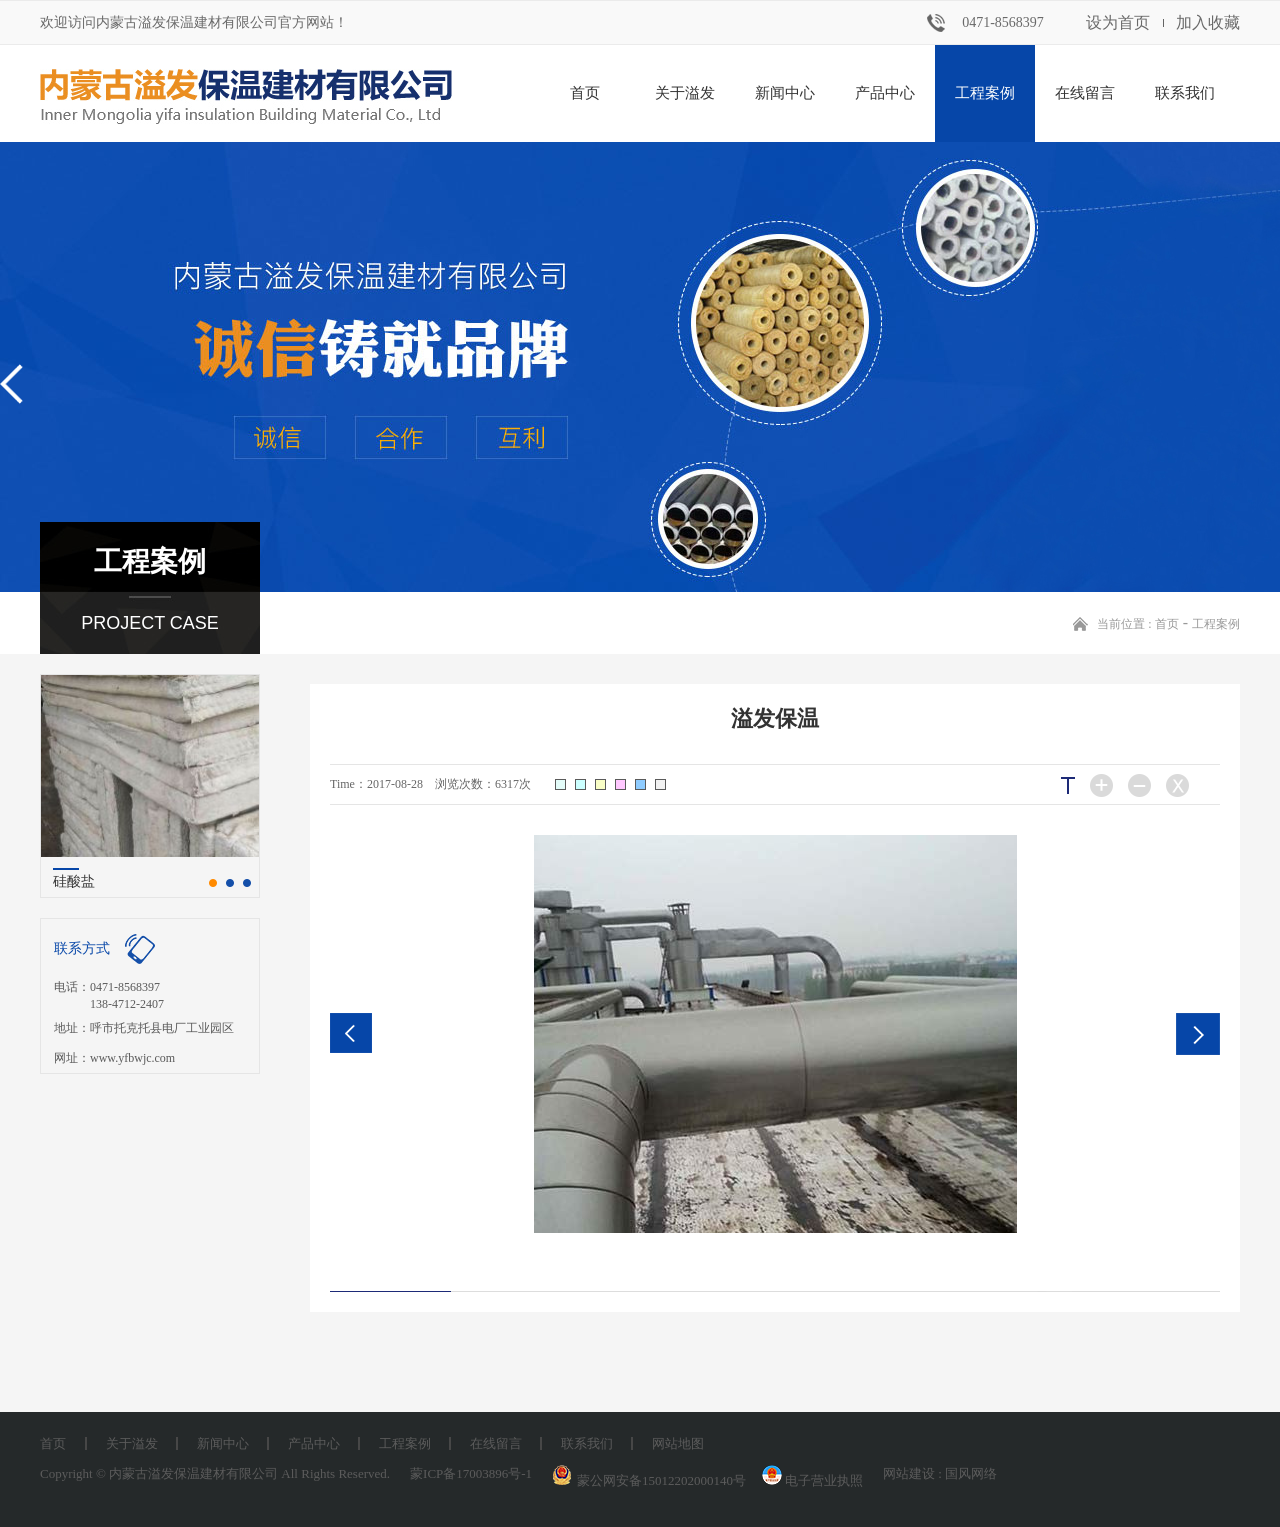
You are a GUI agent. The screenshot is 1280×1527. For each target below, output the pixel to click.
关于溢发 (685, 93)
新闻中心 (785, 93)
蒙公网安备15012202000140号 (661, 1480)
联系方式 (82, 948)
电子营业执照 (811, 1480)
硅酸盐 (74, 881)
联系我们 (1185, 93)
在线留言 (1085, 93)
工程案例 (985, 93)
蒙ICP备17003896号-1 (471, 1473)
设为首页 (1118, 22)
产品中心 (885, 93)
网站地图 (678, 1443)
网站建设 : (914, 1473)
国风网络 (971, 1473)
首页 (585, 93)
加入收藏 (1208, 22)
